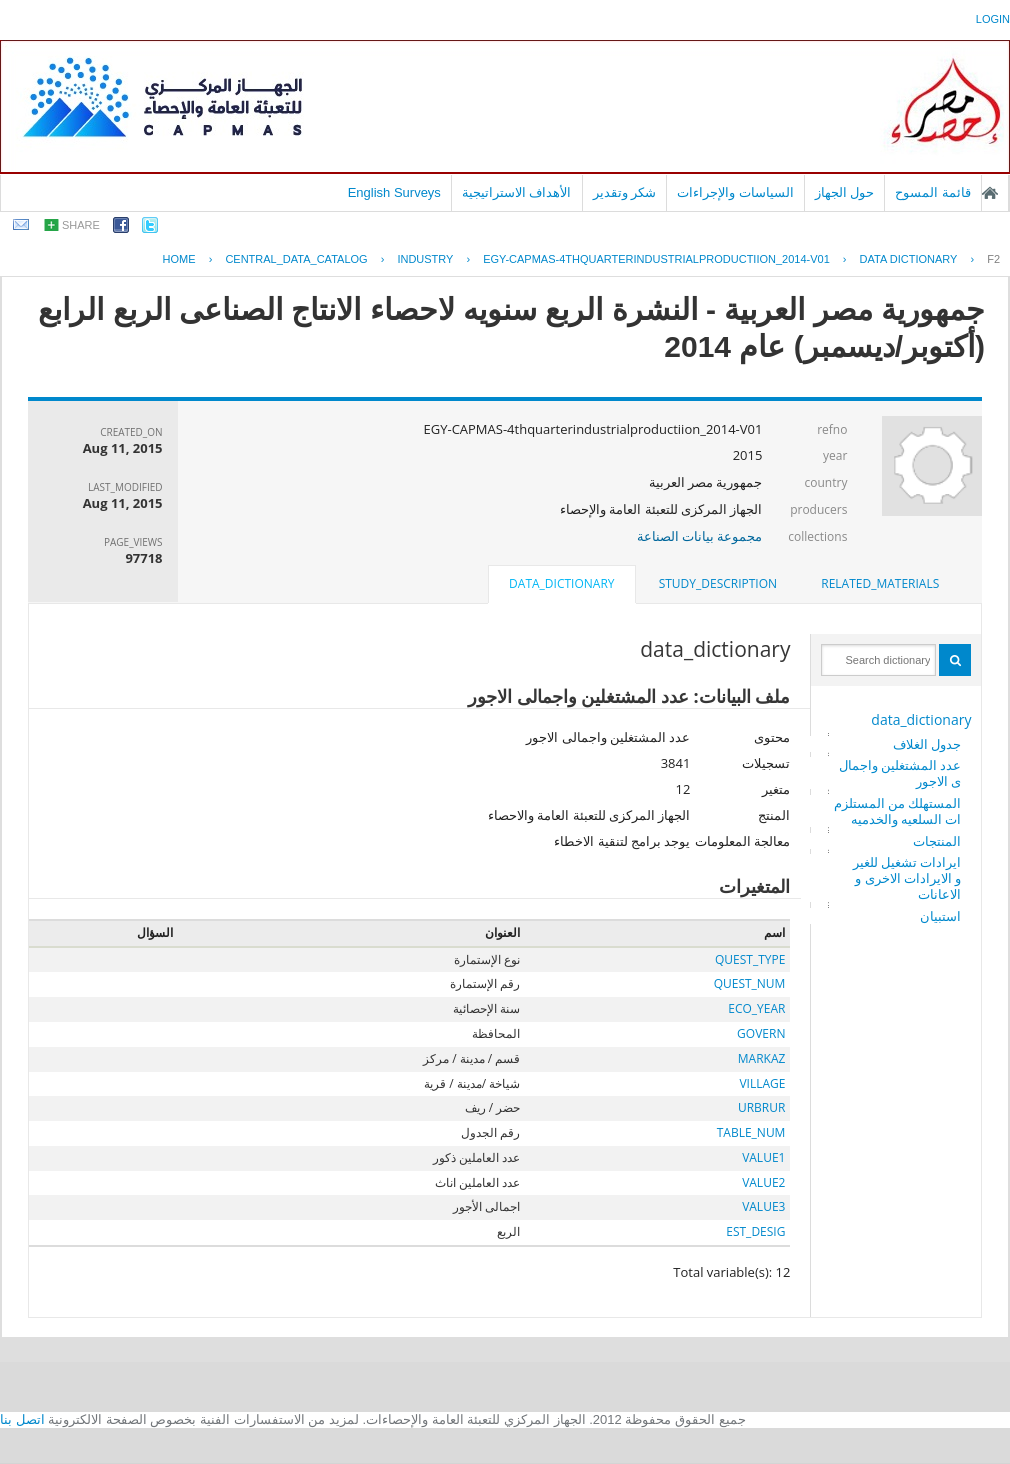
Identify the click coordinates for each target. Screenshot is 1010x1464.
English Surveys (394, 192)
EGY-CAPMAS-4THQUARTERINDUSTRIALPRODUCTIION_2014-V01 (656, 259)
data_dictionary (921, 719)
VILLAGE (762, 1083)
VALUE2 (763, 1182)
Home (179, 259)
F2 (993, 259)
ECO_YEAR (756, 1008)
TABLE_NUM (751, 1132)
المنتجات (937, 841)
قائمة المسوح (933, 192)
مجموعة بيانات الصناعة (700, 536)
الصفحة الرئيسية (990, 193)
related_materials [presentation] (880, 583)
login (993, 19)
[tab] (880, 584)
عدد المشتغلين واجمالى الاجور (900, 773)
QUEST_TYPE (750, 959)
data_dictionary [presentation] (561, 583)
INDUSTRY (425, 259)
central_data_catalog (296, 259)
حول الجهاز (845, 192)
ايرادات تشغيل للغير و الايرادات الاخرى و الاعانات (907, 878)
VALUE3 (763, 1206)
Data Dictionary (909, 259)
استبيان (940, 916)
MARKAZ (762, 1058)
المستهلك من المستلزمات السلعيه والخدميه (898, 811)
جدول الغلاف (927, 744)
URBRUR (761, 1107)
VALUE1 (763, 1157)
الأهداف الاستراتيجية (517, 192)
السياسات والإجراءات (735, 192)
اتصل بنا (22, 1419)
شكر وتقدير (625, 192)
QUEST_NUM (750, 983)
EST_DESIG (755, 1231)
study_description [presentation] (718, 583)
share (81, 225)
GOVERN (761, 1033)
